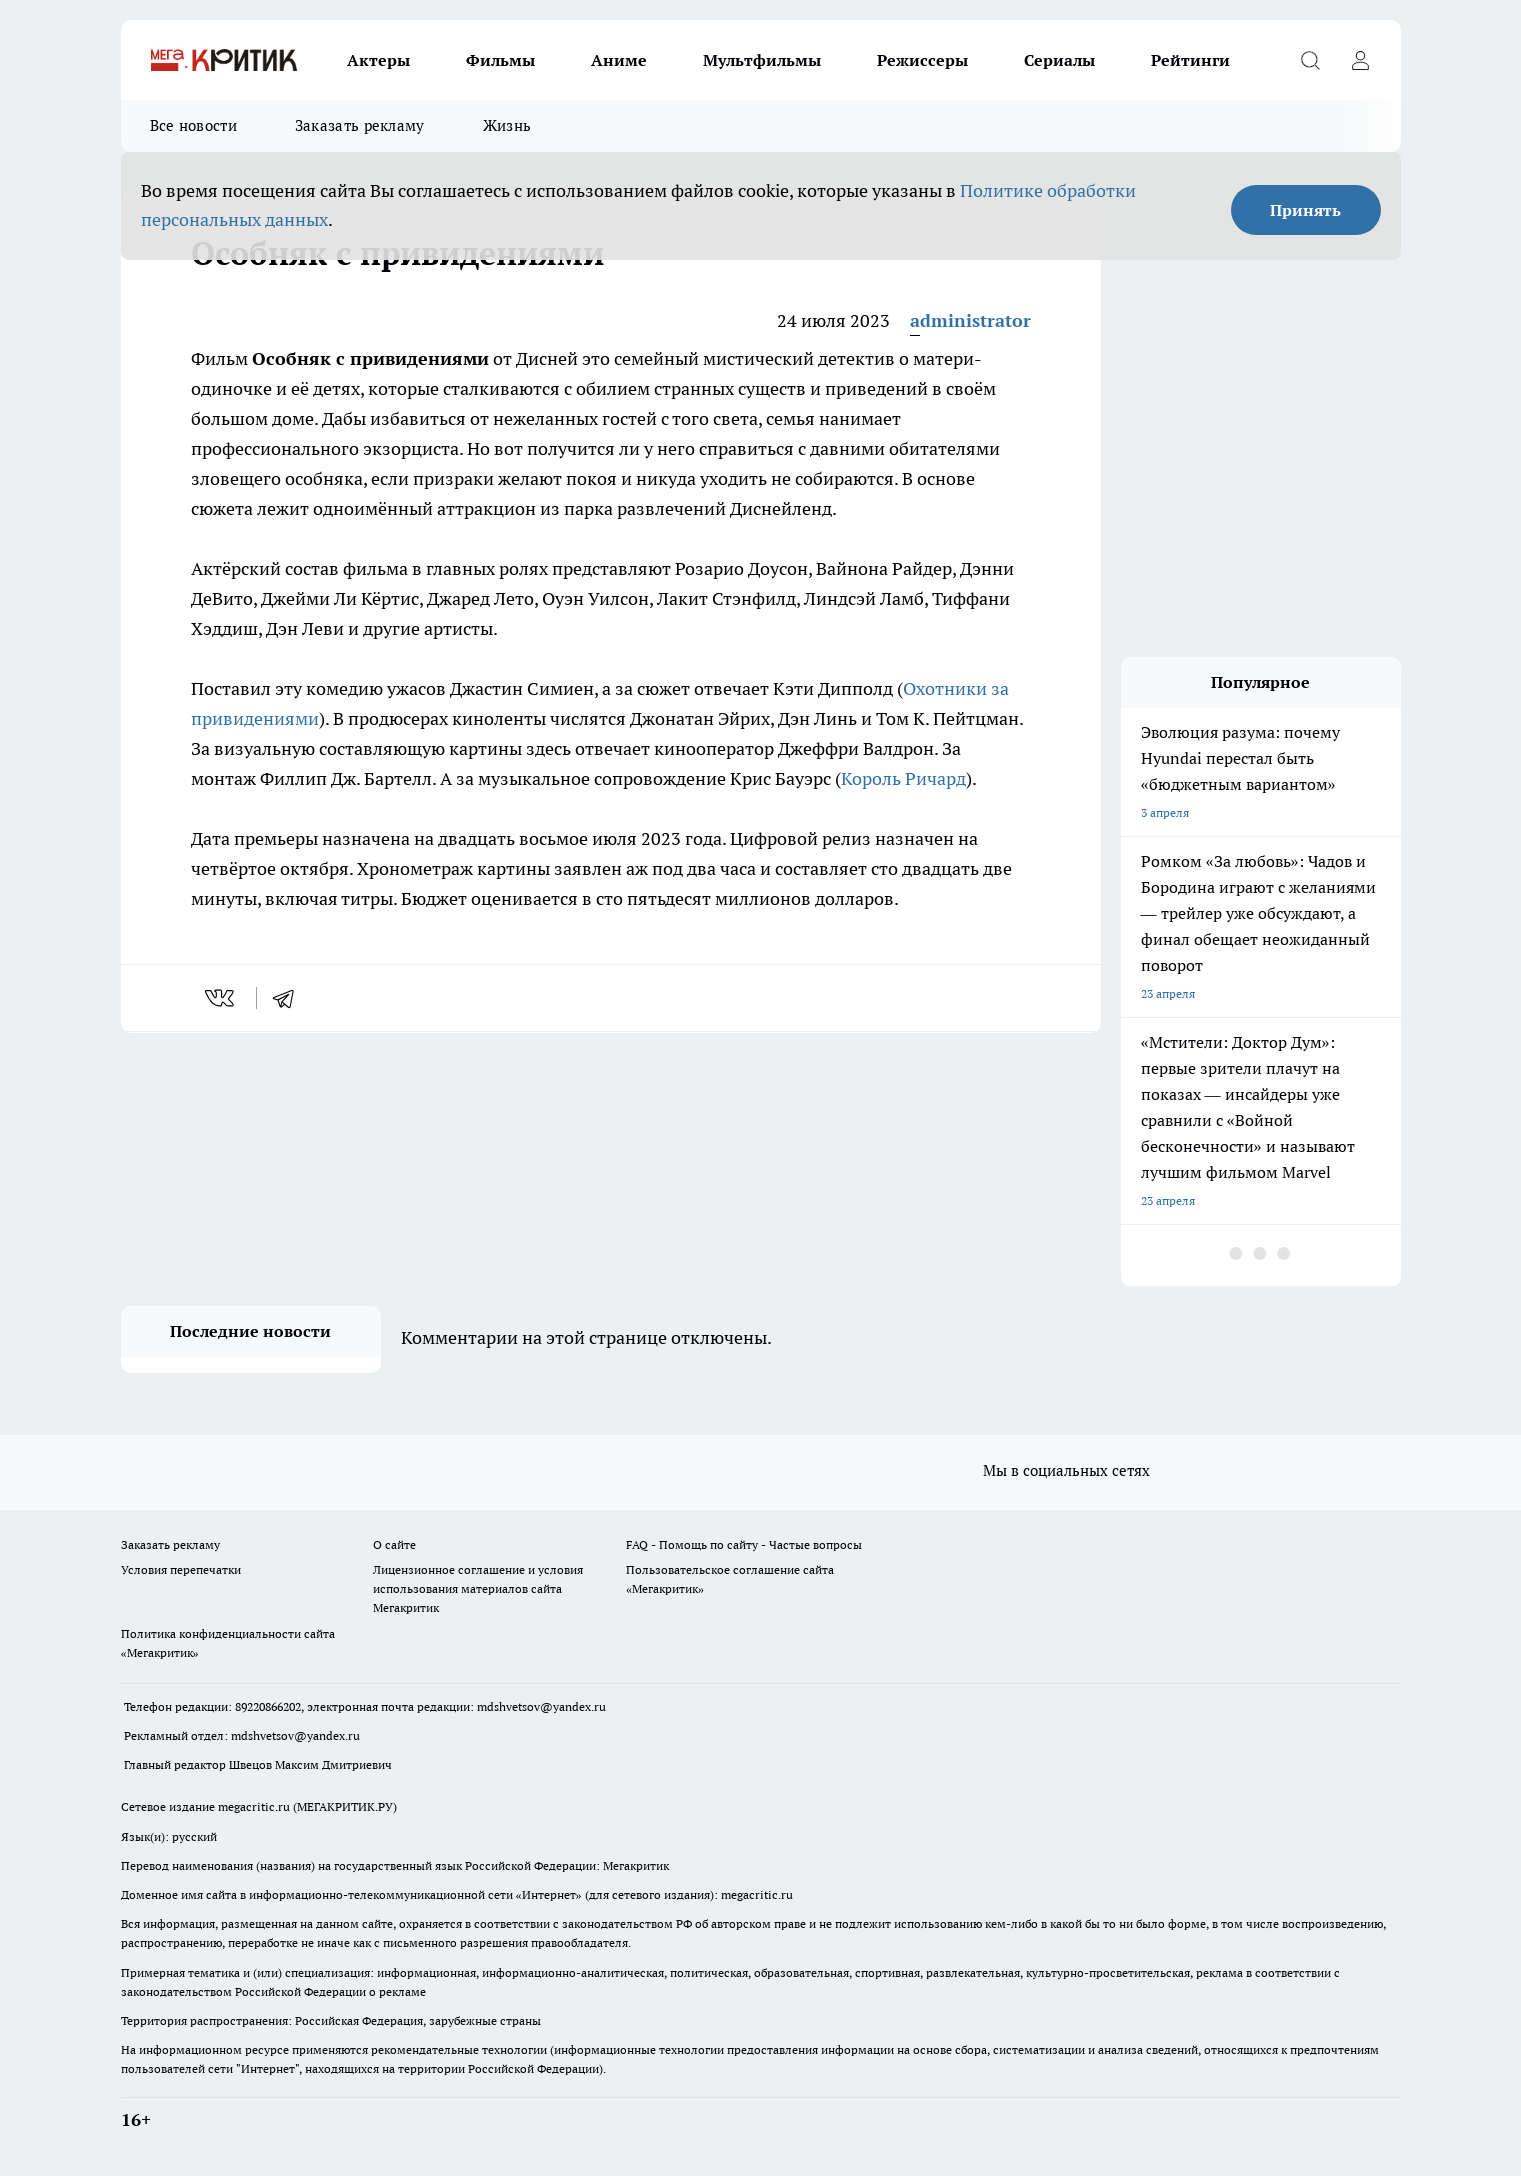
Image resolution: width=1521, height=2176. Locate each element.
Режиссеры (922, 60)
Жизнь (507, 125)
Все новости (193, 125)
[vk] (221, 998)
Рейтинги (1190, 60)
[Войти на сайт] (1361, 60)
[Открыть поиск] (1311, 60)
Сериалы (1059, 60)
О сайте (394, 1544)
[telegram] (290, 998)
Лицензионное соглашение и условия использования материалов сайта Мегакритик (478, 1588)
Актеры (378, 60)
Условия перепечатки (181, 1569)
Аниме (619, 60)
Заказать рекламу (360, 125)
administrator (970, 320)
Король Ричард (903, 778)
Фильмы (500, 60)
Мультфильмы (762, 60)
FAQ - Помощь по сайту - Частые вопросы (744, 1544)
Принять (1305, 210)
